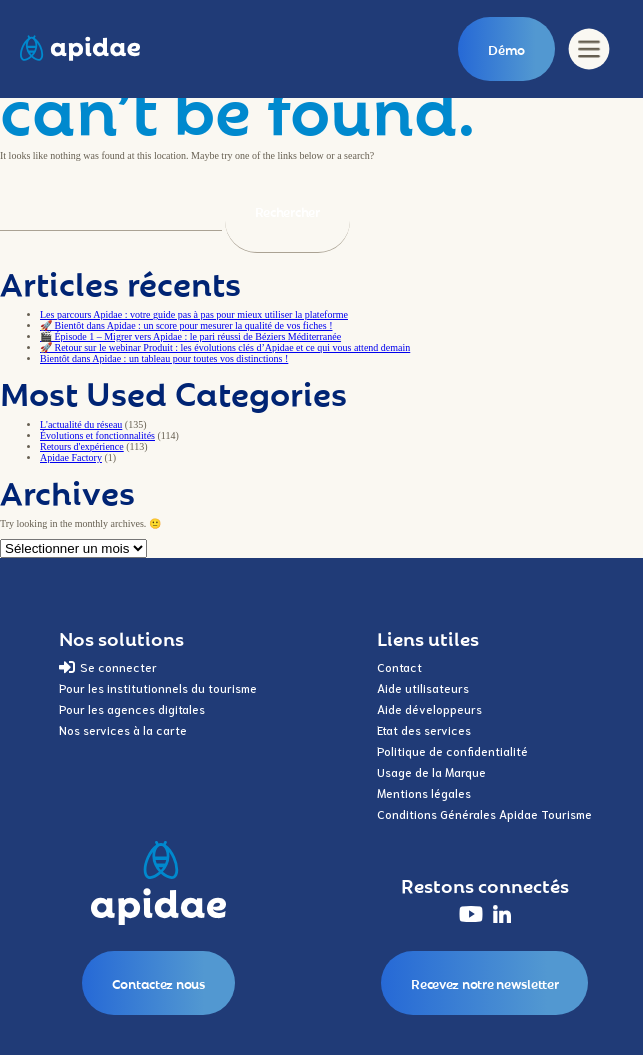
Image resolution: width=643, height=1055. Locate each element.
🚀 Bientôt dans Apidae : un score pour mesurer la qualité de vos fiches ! (186, 325)
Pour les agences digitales (132, 708)
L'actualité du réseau (81, 424)
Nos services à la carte (123, 729)
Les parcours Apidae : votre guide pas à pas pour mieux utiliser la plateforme (194, 314)
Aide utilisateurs (423, 687)
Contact (399, 666)
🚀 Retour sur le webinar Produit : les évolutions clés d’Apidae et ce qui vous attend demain (225, 347)
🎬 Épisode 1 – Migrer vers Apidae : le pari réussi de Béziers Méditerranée (190, 336)
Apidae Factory (71, 457)
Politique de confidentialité (452, 750)
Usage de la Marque (431, 771)
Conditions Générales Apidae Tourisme (484, 813)
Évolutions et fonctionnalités (97, 435)
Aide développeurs (429, 708)
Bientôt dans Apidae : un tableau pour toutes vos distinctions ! (164, 358)
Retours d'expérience (82, 446)
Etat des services (424, 729)
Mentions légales (424, 792)
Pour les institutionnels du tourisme (158, 687)
